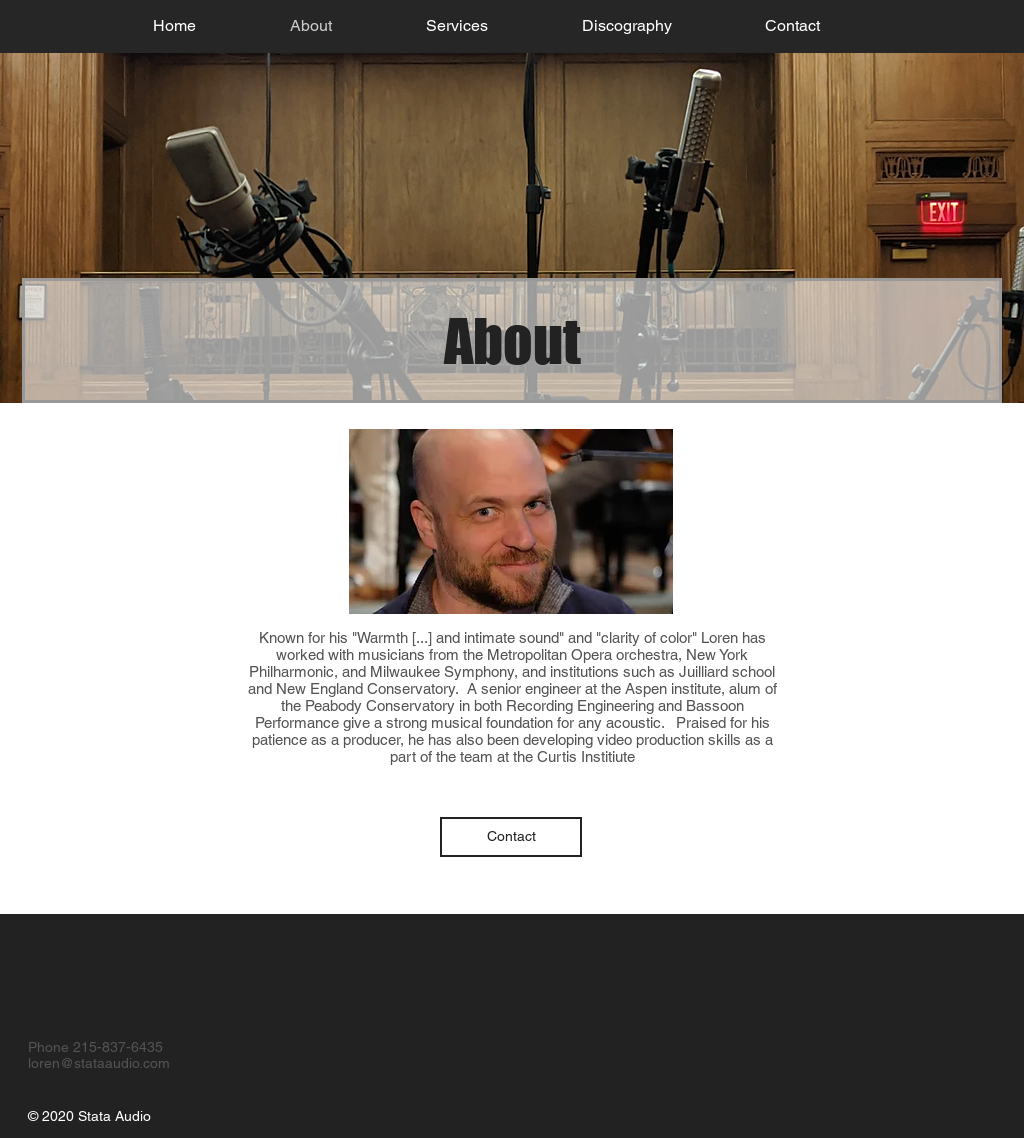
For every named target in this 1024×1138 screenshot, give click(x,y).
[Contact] (511, 837)
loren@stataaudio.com (99, 1063)
